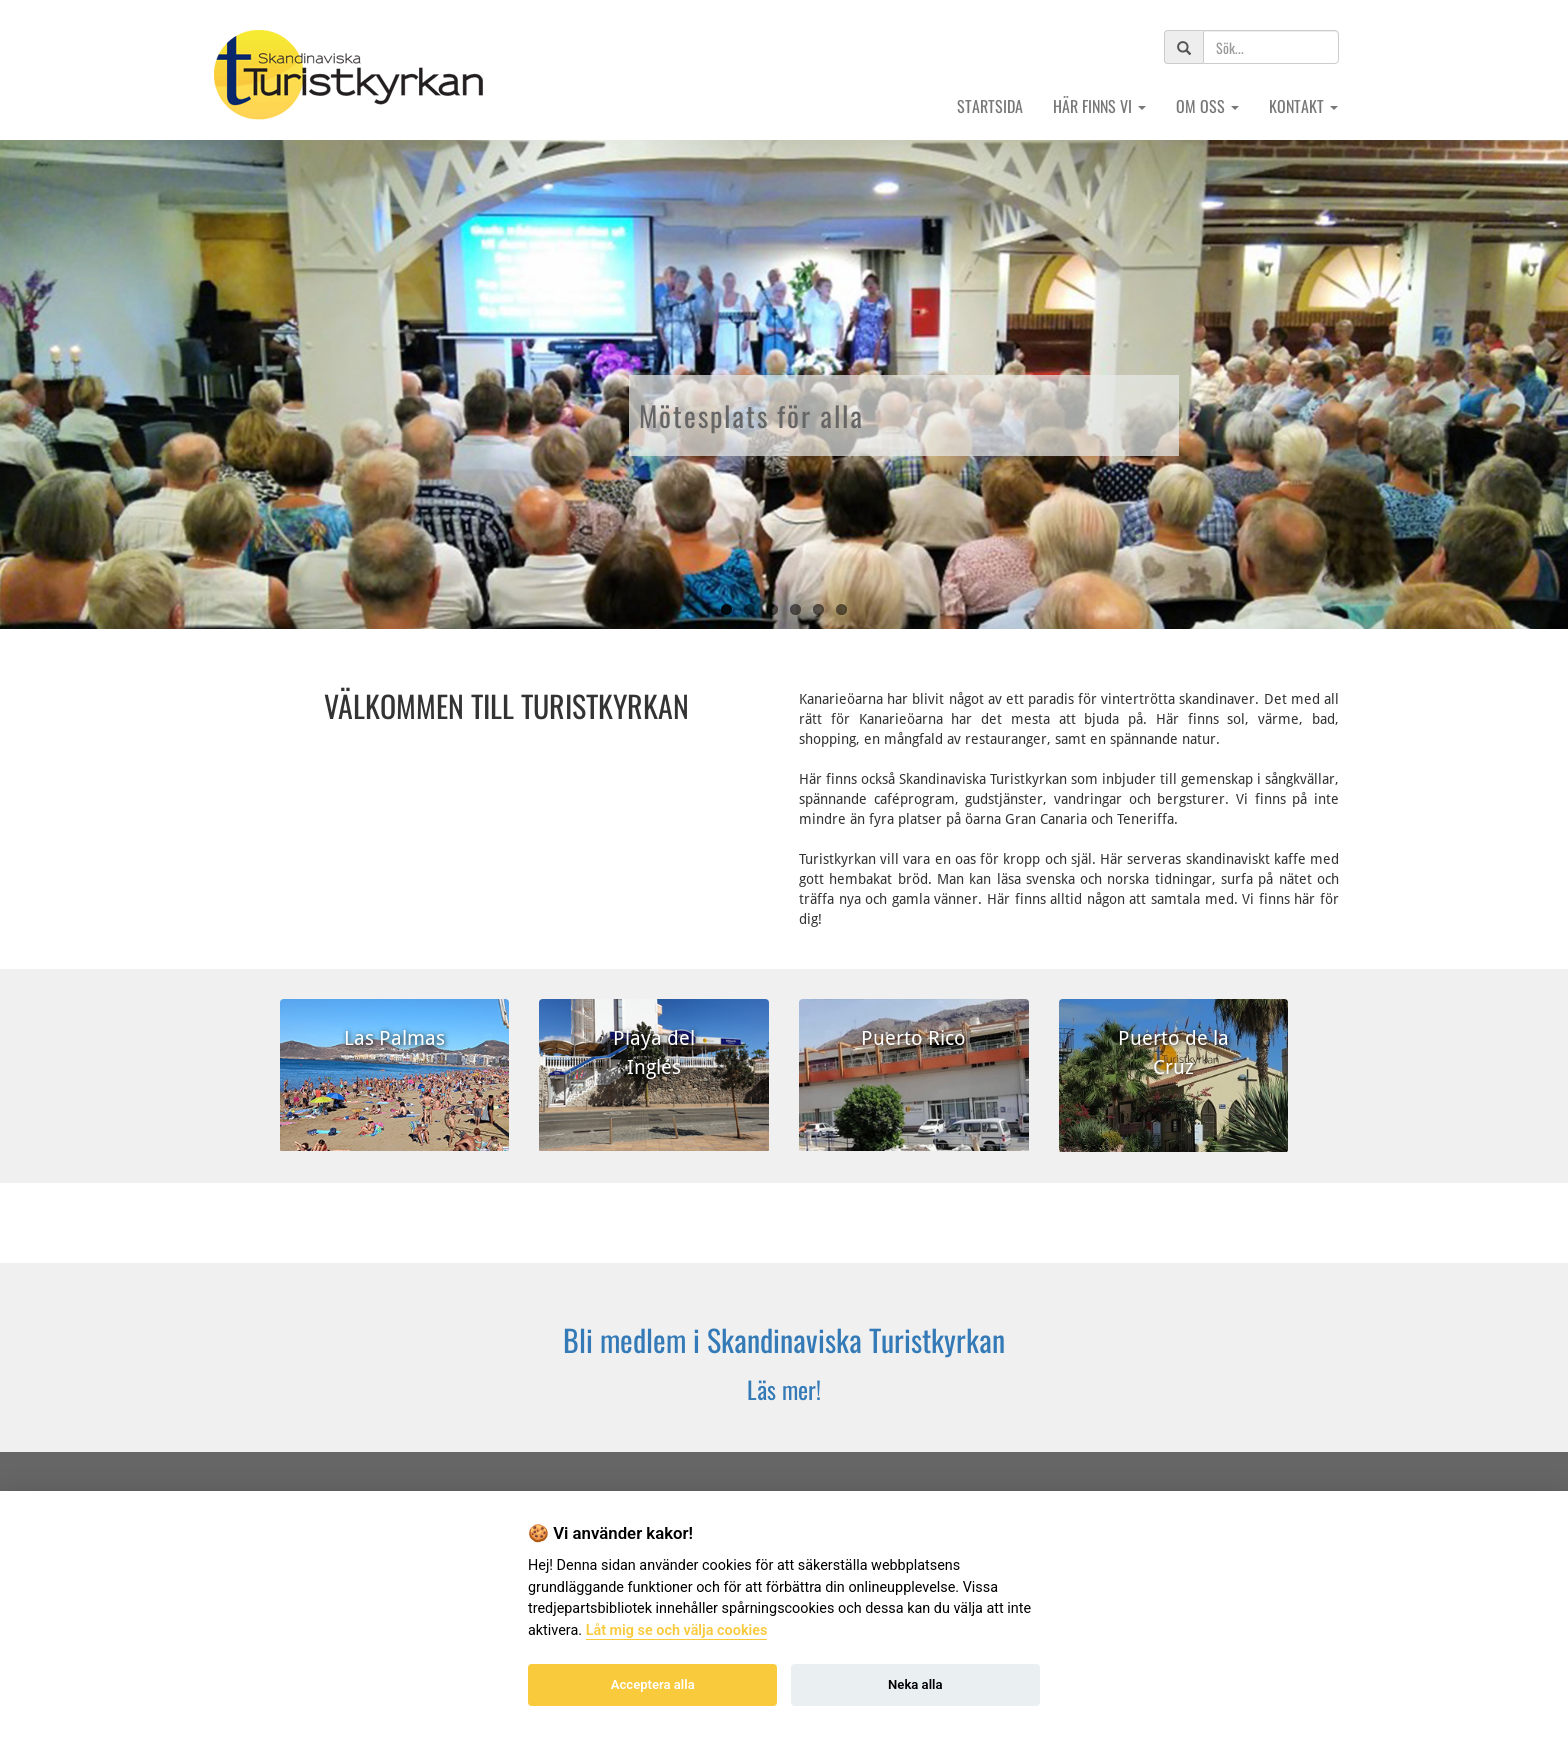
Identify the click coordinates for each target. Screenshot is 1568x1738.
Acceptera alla (653, 1684)
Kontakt (1303, 106)
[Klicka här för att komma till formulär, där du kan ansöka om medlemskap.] (784, 1357)
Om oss (1207, 106)
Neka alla (915, 1684)
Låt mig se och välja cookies (677, 1630)
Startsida (990, 106)
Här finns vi (1099, 106)
